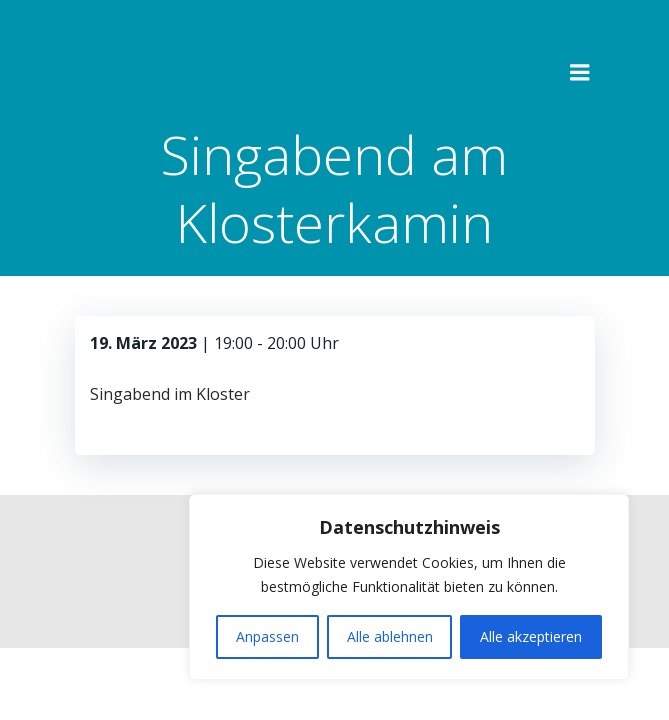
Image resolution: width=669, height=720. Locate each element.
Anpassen (267, 636)
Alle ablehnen (390, 636)
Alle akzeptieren (531, 636)
